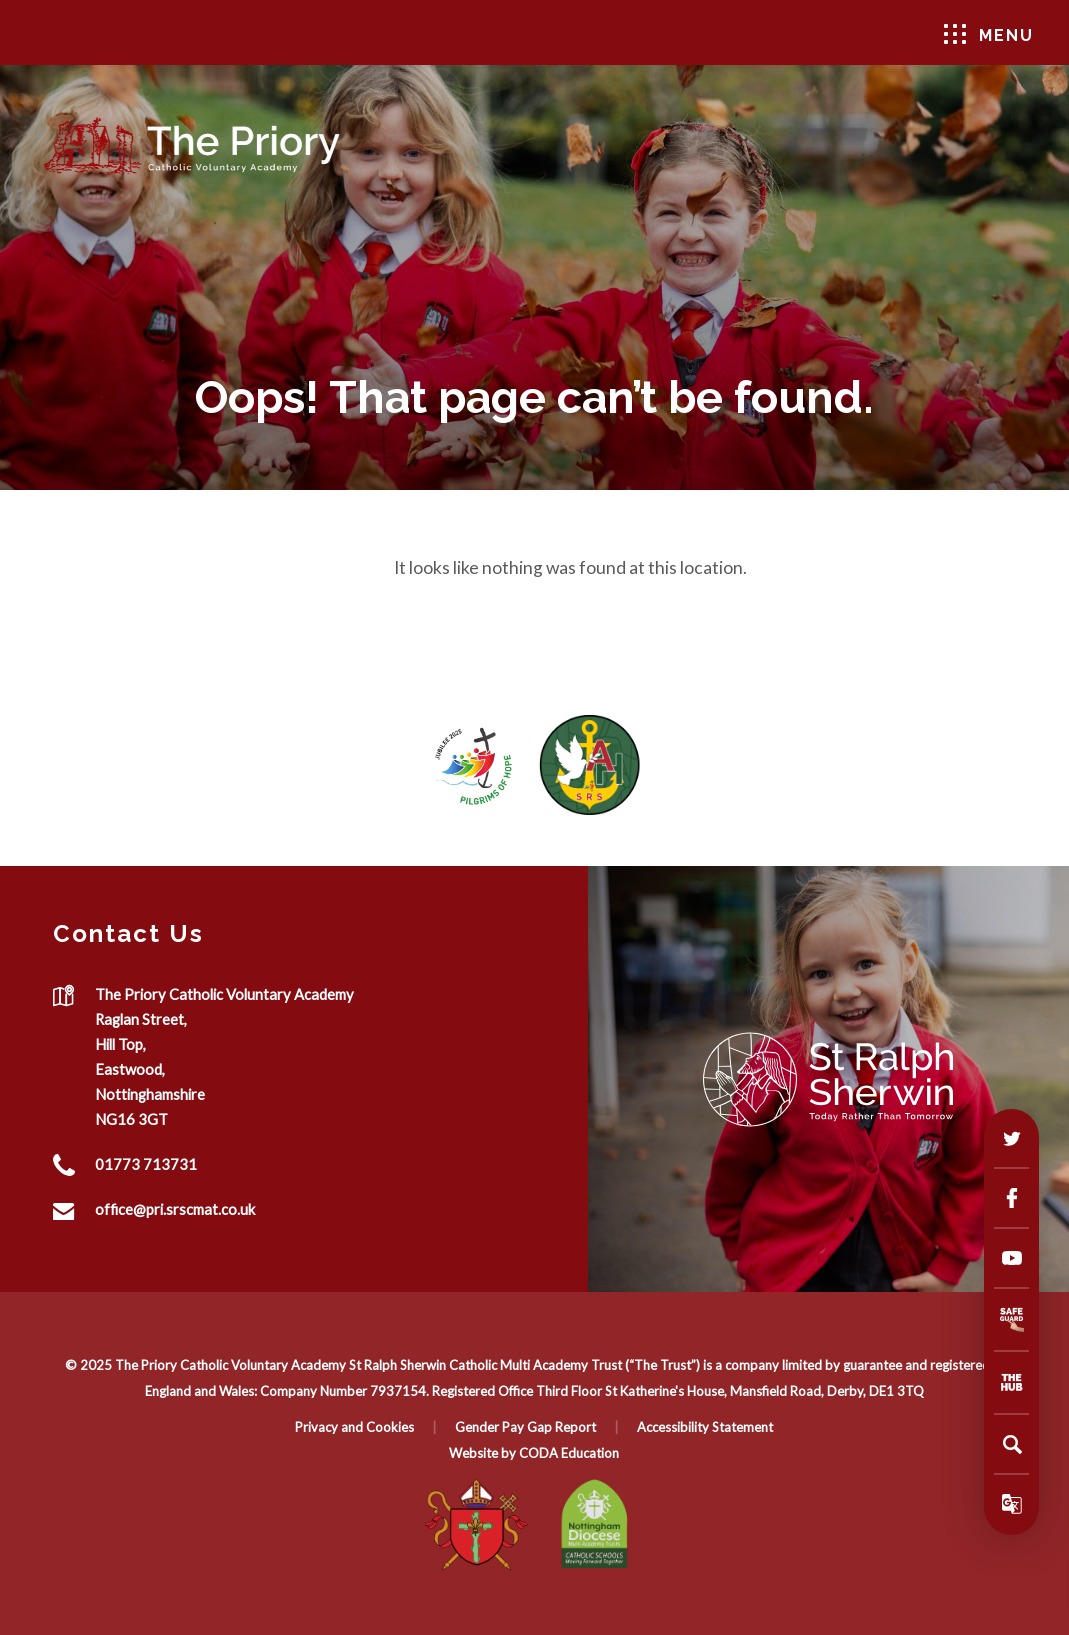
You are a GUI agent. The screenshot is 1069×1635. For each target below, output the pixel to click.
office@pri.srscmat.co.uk (175, 1209)
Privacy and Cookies (354, 1427)
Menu (989, 34)
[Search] (1012, 1444)
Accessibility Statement (705, 1427)
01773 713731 (146, 1164)
